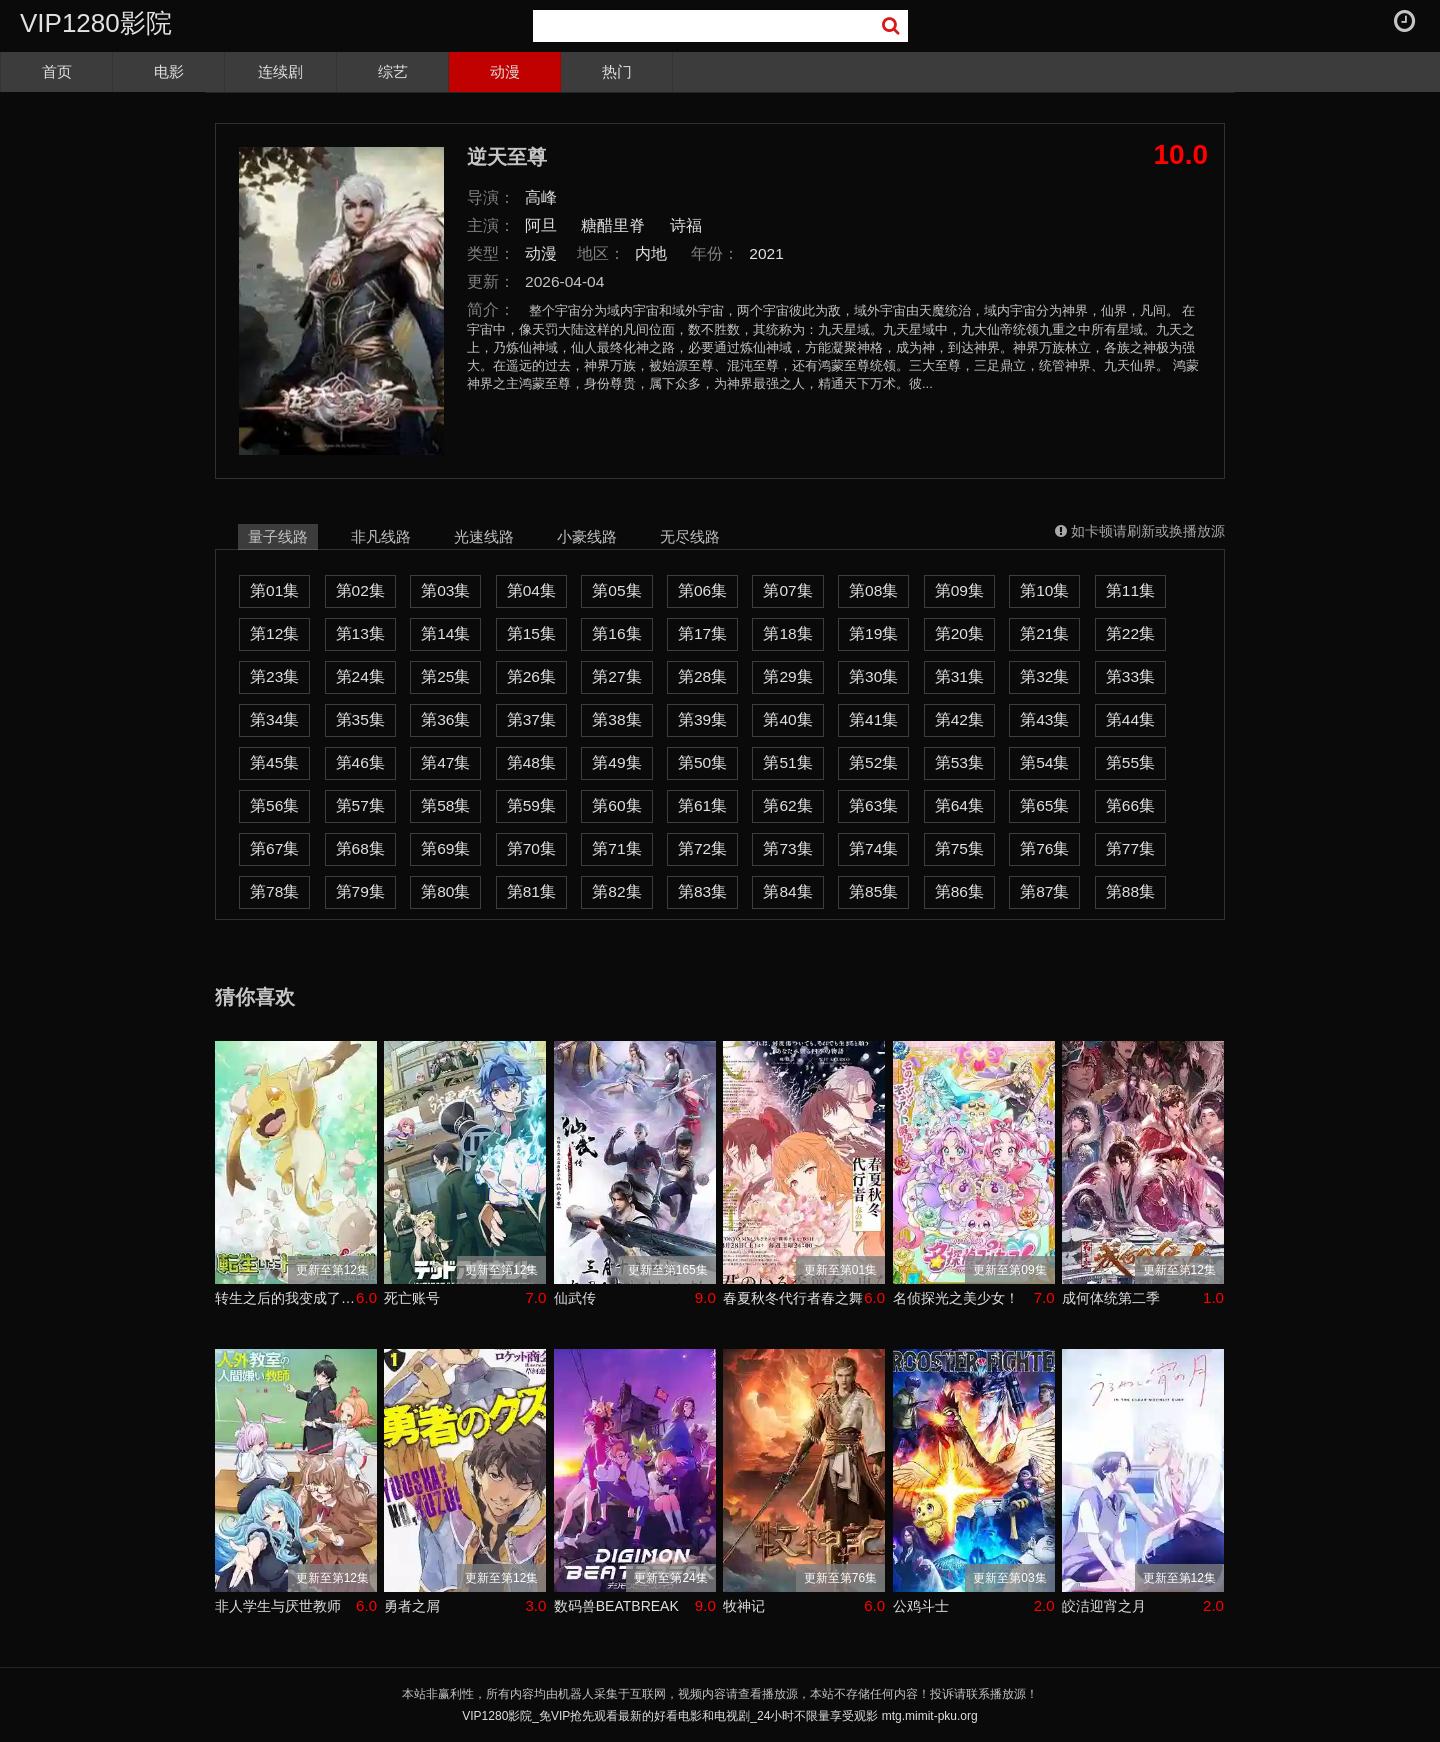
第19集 (873, 633)
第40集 (787, 719)
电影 (169, 71)
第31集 (959, 676)
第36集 (445, 719)
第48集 (531, 762)
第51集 (787, 762)
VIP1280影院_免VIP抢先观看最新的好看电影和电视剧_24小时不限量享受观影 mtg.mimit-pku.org (719, 1716)
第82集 (616, 891)
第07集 (787, 590)
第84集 (787, 891)
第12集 (274, 633)
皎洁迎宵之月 (1104, 1606)
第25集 (445, 676)
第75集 (959, 848)
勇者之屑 (412, 1606)
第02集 (360, 590)
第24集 (360, 676)
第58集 (445, 805)
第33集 (1130, 676)
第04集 (531, 590)
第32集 (1044, 676)
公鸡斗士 (921, 1606)
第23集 (274, 676)
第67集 (274, 848)
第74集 (873, 848)
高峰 (541, 197)
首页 (57, 71)
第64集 (959, 805)
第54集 (1044, 762)
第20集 (959, 633)
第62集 (787, 805)
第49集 (616, 762)
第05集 (616, 590)
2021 (766, 253)
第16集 (616, 633)
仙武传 (575, 1298)
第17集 (702, 633)
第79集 (360, 891)
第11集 (1130, 590)
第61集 (702, 805)
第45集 (274, 762)
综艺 (393, 71)
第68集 (360, 848)
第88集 (1130, 891)
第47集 (445, 762)
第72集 (702, 848)
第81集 (531, 891)
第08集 (873, 590)
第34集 (274, 719)
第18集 (787, 633)
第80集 (445, 891)
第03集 (445, 590)
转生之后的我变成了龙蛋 (285, 1298)
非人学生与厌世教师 (278, 1606)
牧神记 (744, 1606)
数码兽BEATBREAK (616, 1606)
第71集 (616, 848)
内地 (651, 253)
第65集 (1044, 805)
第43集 (1044, 719)
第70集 (531, 848)
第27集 (616, 676)
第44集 (1130, 719)
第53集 (959, 762)
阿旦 (541, 225)
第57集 (360, 805)
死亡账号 (412, 1298)
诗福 (686, 225)
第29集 (787, 676)
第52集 (873, 762)
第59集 (531, 805)
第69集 (445, 848)
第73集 (787, 848)
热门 (617, 71)
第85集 (873, 891)
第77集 (1130, 848)
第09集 (959, 590)
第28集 (702, 676)
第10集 (1044, 590)
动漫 (505, 71)
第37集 (531, 719)
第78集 (274, 891)
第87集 (1044, 891)
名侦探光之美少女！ (956, 1298)
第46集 (360, 762)
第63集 (873, 805)
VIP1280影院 (96, 23)
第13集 (360, 633)
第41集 (873, 719)
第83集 (702, 891)
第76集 (1044, 848)
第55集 (1130, 762)
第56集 (274, 805)
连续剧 (280, 71)
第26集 (531, 676)
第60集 (616, 805)
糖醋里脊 (613, 225)
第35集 (360, 719)
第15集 (531, 633)
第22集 (1130, 633)
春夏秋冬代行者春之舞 (793, 1298)
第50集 (702, 762)
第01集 (274, 590)
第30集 (873, 676)
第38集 (616, 719)
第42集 (959, 719)
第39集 (702, 719)
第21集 (1044, 633)
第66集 (1130, 805)
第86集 (959, 891)
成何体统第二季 (1111, 1298)
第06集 (702, 590)
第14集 (445, 633)
